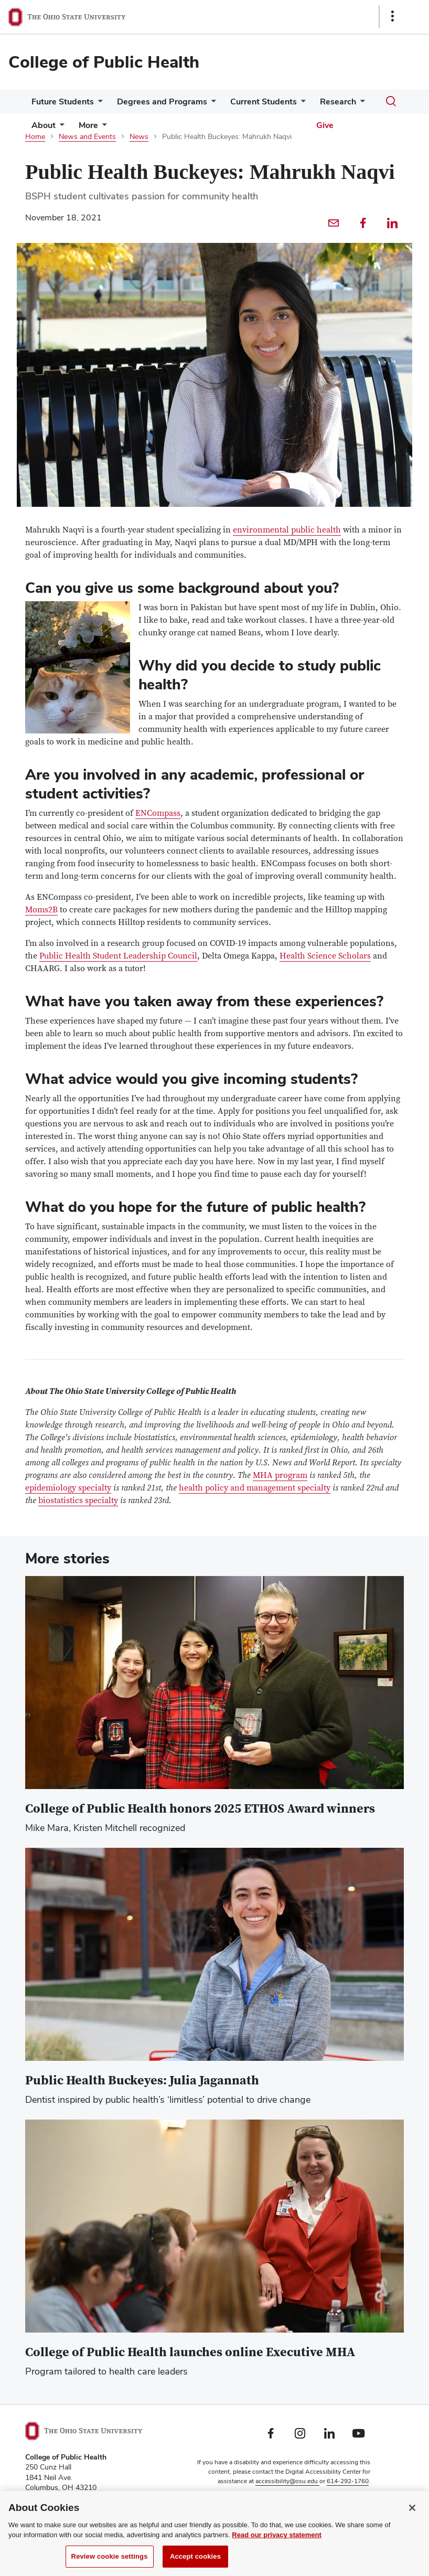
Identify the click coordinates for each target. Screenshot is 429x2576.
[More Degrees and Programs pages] (211, 104)
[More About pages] (60, 127)
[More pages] (102, 127)
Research (338, 101)
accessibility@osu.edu (287, 2481)
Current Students (263, 101)
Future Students (62, 101)
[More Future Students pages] (98, 104)
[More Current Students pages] (301, 104)
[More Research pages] (360, 104)
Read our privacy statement (276, 2545)
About (43, 125)
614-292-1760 (348, 2481)
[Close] (412, 2517)
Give (325, 125)
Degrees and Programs (162, 101)
